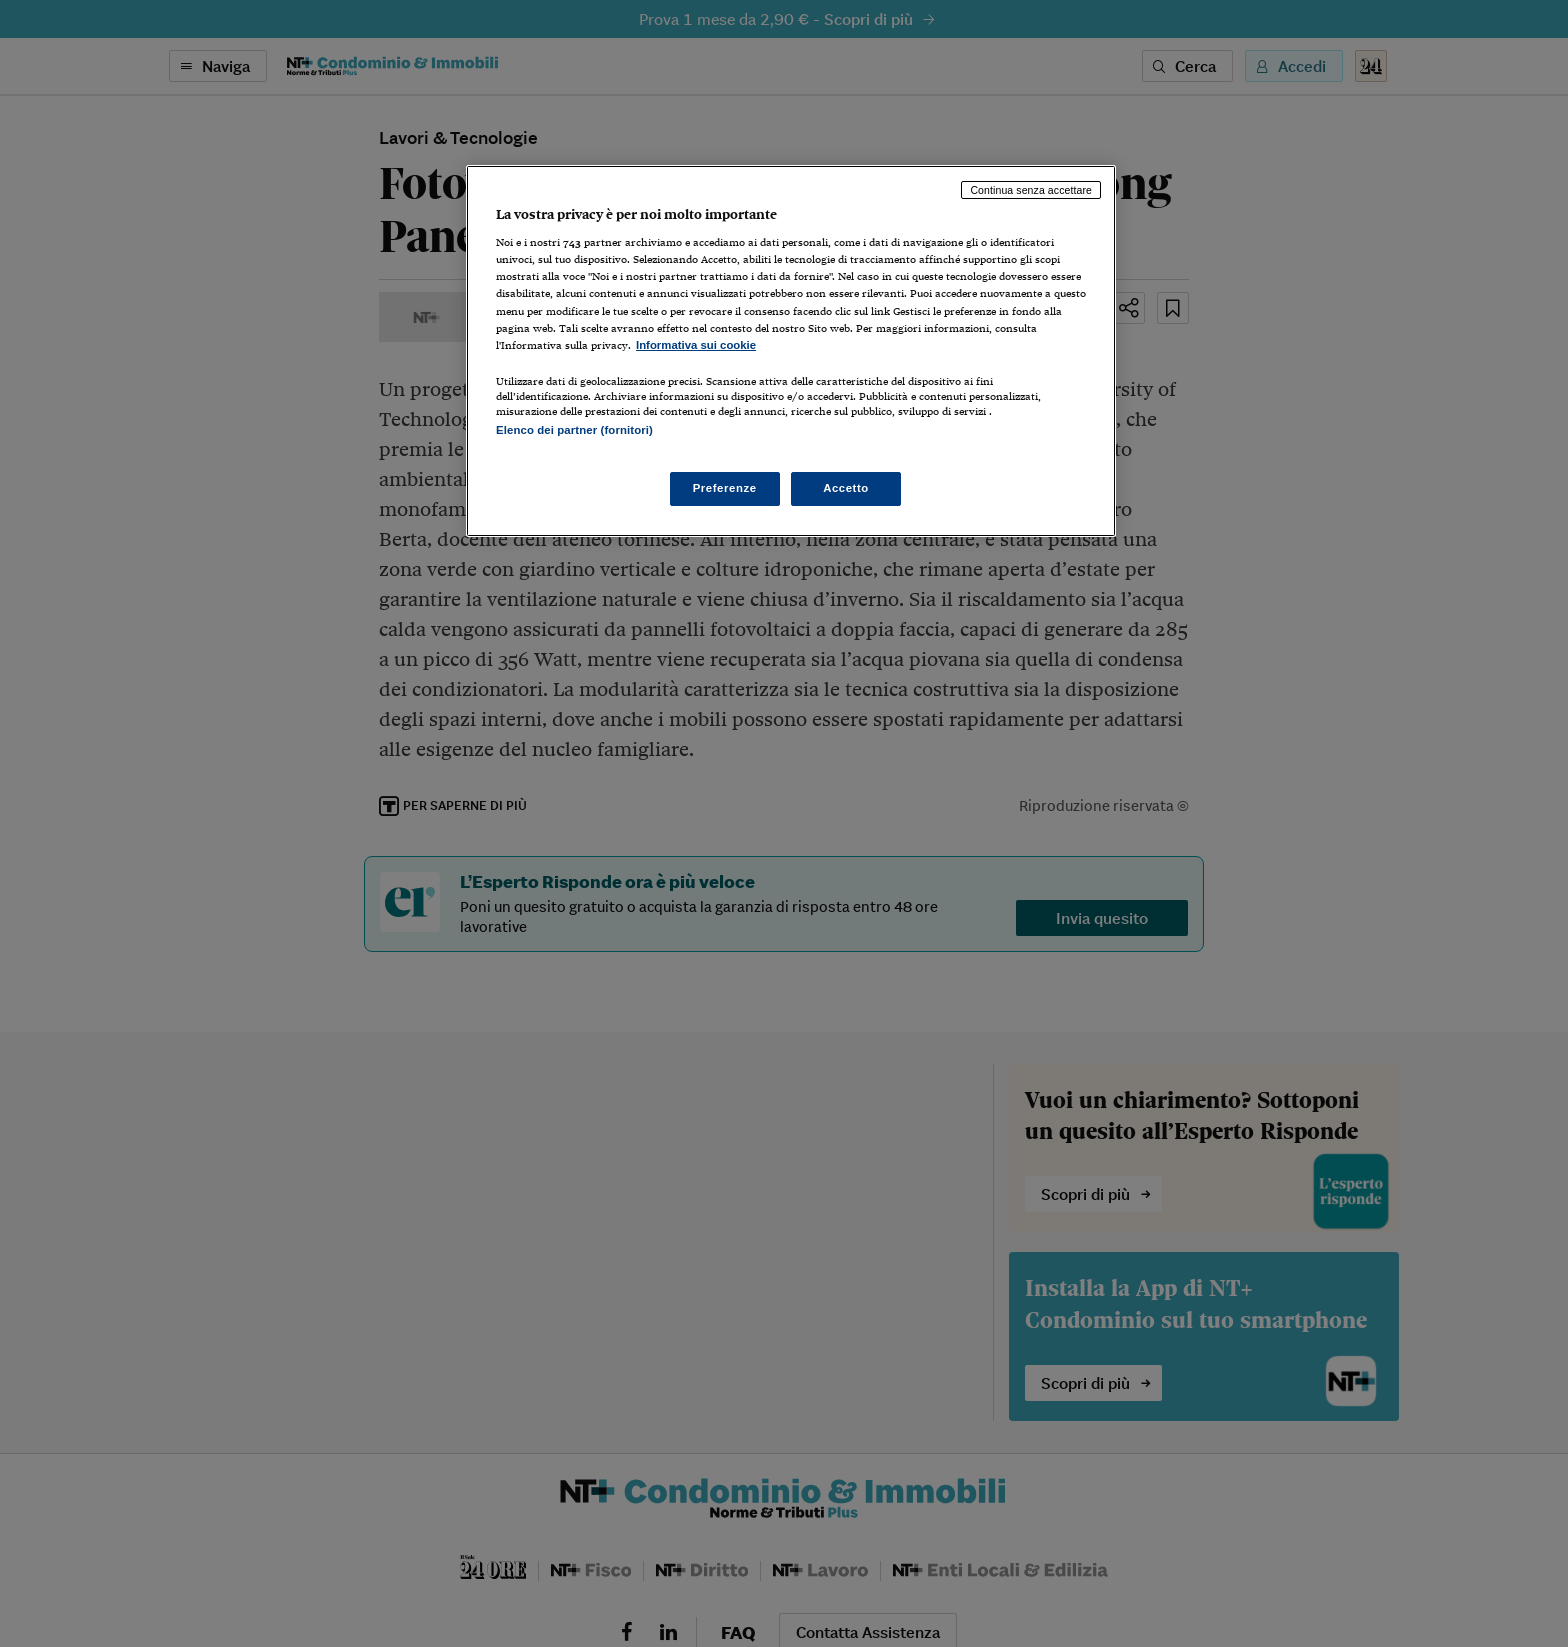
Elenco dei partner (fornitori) (574, 430)
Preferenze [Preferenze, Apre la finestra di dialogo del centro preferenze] (725, 488)
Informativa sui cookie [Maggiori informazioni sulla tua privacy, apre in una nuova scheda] (696, 345)
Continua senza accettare (1031, 190)
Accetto (846, 488)
